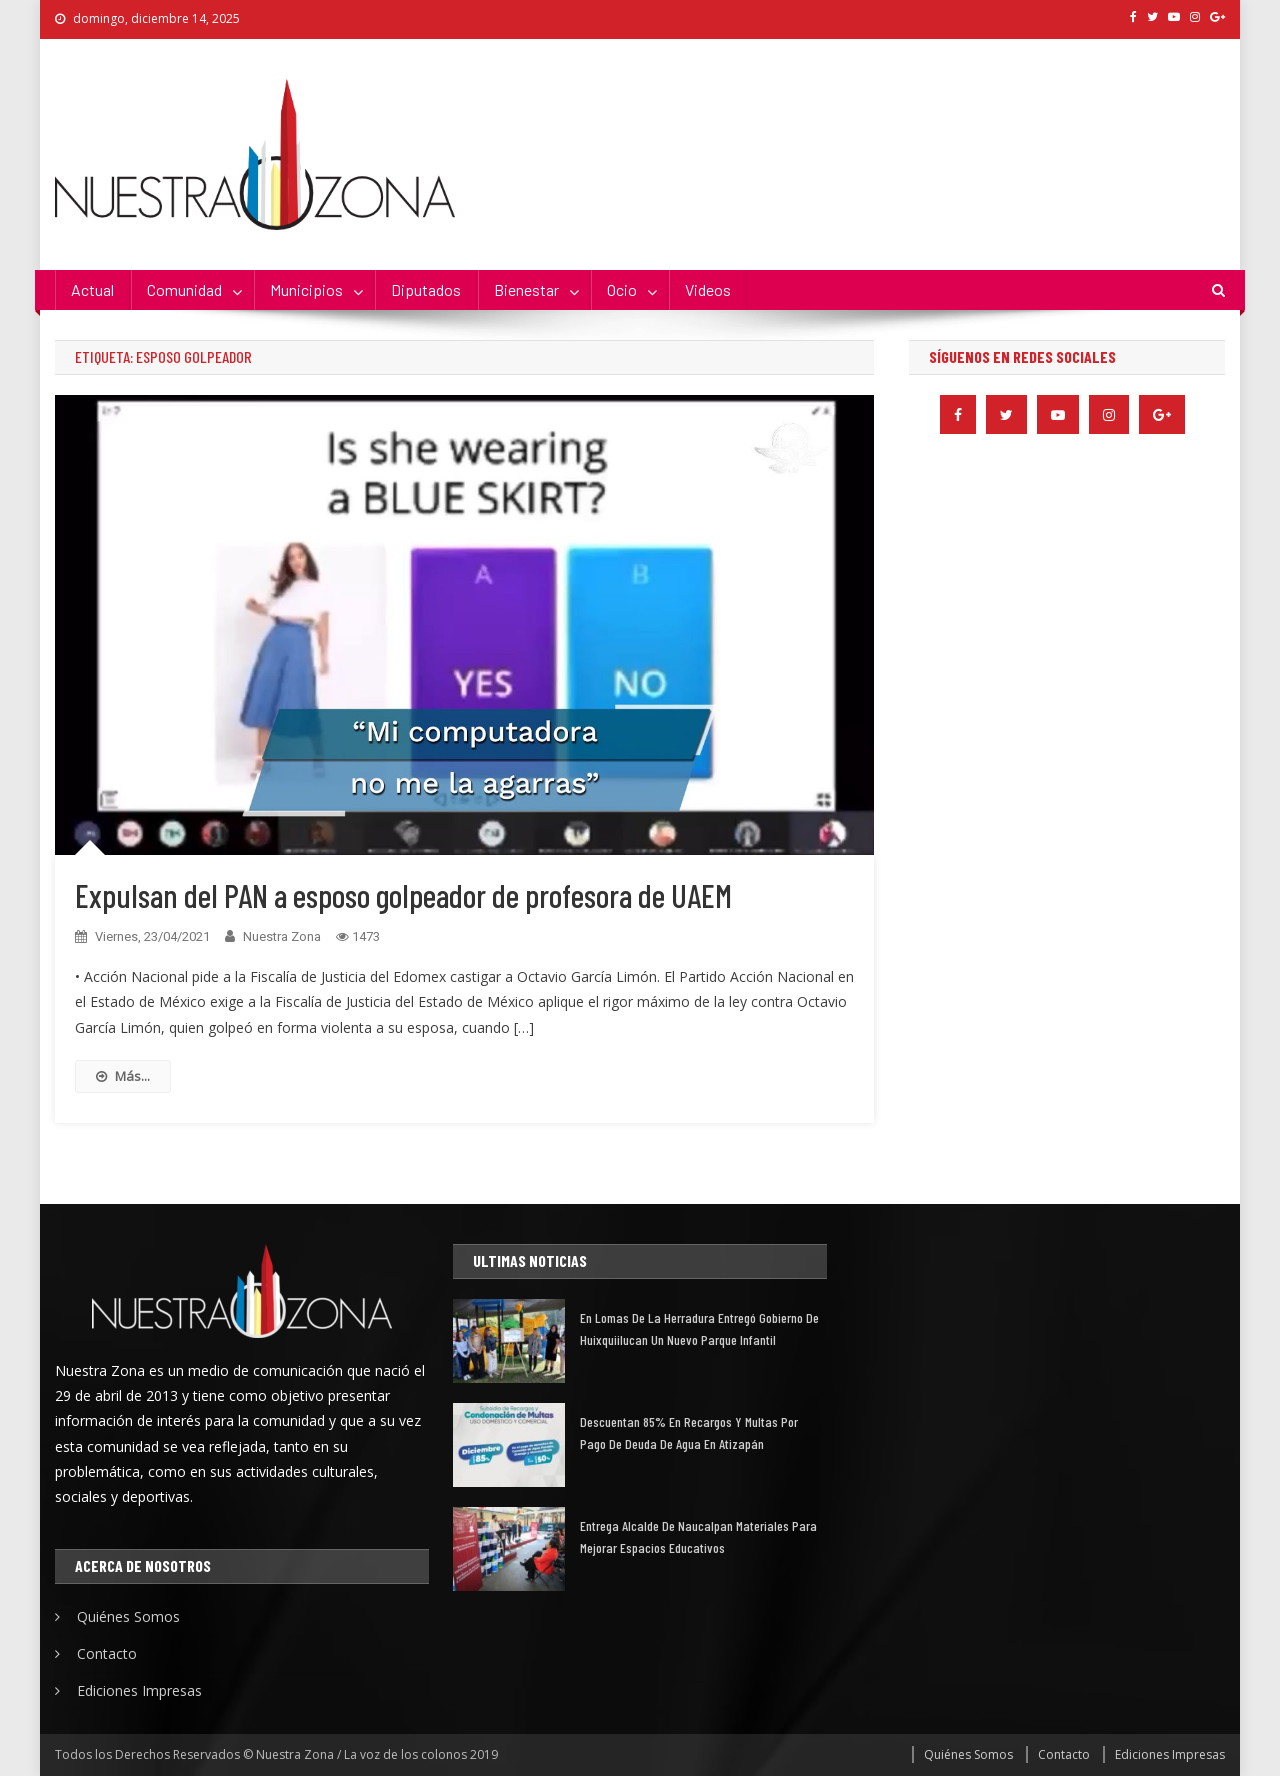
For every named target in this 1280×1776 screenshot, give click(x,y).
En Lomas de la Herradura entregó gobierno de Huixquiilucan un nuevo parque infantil (699, 1328)
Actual (92, 289)
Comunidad (184, 289)
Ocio (622, 289)
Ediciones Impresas (139, 1690)
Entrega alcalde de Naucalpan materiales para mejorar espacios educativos (698, 1536)
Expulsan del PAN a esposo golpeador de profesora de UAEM (403, 895)
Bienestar (526, 289)
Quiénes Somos (128, 1616)
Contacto (107, 1653)
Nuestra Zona (282, 936)
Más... (123, 1076)
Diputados (426, 289)
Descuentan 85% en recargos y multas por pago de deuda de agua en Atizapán (689, 1432)
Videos (708, 289)
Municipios (306, 289)
